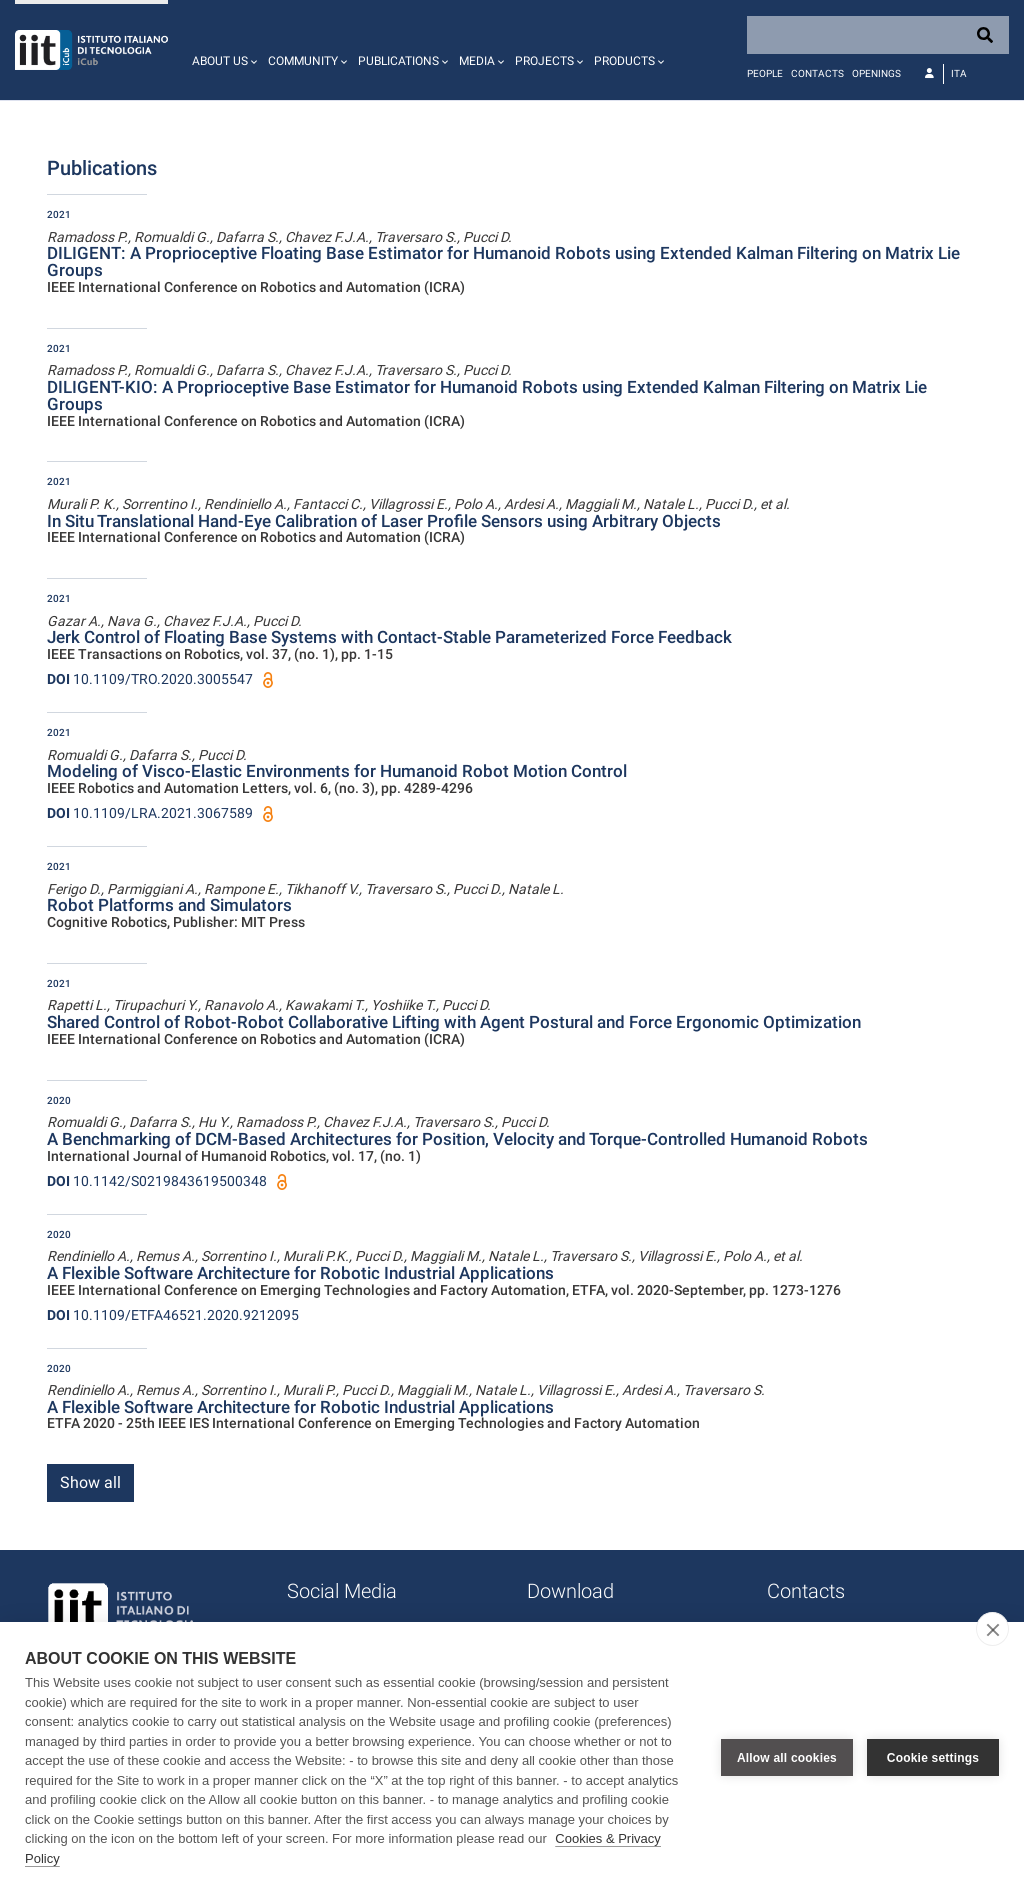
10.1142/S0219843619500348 (157, 1181)
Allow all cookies (787, 1758)
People (765, 73)
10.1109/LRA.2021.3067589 (150, 813)
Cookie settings (933, 1758)
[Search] (878, 35)
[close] (992, 1629)
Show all (90, 1482)
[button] (222, 50)
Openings (876, 73)
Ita (959, 73)
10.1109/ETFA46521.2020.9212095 (173, 1315)
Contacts (817, 73)
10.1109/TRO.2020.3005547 (150, 679)
